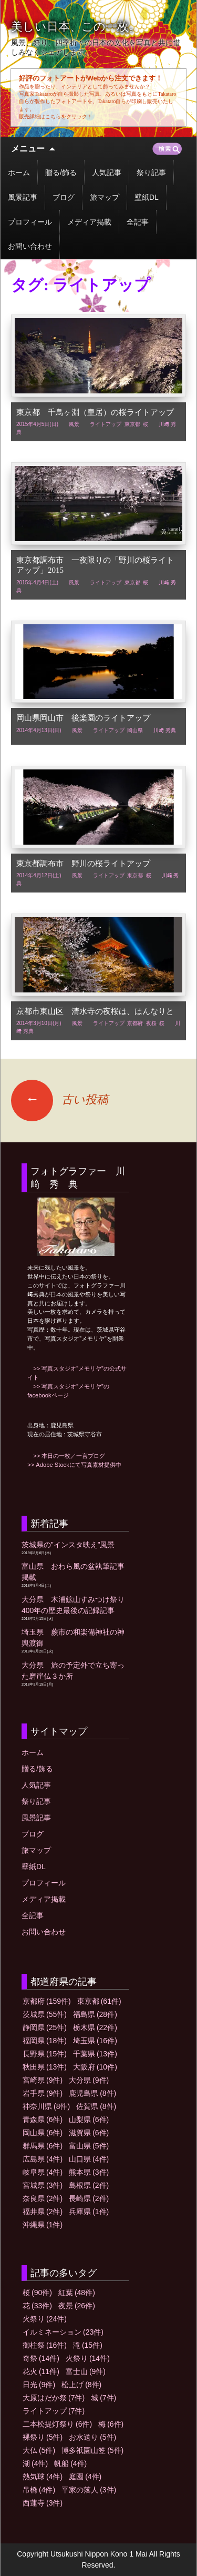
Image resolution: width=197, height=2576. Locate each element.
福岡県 (45, 2040)
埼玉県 (95, 2040)
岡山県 (135, 730)
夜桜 (151, 1023)
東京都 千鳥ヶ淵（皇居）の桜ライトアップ (95, 412)
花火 (41, 2371)
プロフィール (30, 222)
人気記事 (106, 172)
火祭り (45, 2319)
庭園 (85, 2476)
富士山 (86, 2371)
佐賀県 (96, 2106)
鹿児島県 (92, 2093)
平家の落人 (88, 2490)
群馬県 (43, 2146)
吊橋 (39, 2490)
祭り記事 (151, 172)
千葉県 (95, 2054)
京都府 (135, 1023)
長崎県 (89, 2198)
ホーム (19, 172)
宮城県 (43, 2185)
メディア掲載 (89, 222)
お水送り (92, 2437)
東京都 (132, 424)
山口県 (89, 2159)
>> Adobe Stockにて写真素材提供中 (74, 1465)
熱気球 (43, 2476)
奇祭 (41, 2358)
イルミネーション (63, 2332)
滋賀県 (89, 2132)
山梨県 (89, 2119)
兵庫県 (89, 2211)
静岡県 (45, 2027)
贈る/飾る (61, 172)
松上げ (81, 2384)
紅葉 (76, 2292)
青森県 (43, 2119)
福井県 (43, 2211)
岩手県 (43, 2093)
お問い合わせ (30, 246)
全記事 (138, 222)
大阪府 (95, 2067)
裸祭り (43, 2437)
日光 (39, 2384)
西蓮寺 (43, 2503)
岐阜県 (43, 2172)
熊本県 (89, 2172)
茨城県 (45, 2014)
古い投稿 (59, 1099)
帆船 (70, 2463)
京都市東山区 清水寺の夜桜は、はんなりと (95, 1011)
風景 (74, 424)
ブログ (64, 197)
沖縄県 (43, 2224)
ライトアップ (105, 424)
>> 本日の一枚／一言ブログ (66, 1456)
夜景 (76, 2305)
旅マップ (104, 197)
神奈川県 (46, 2106)
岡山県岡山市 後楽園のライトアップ (83, 718)
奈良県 (43, 2198)
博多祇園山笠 (92, 2450)
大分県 (89, 2080)
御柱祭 (45, 2345)
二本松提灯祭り (57, 2424)
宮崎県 (43, 2080)
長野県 (45, 2054)
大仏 (39, 2450)
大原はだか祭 (54, 2398)
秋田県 (45, 2067)
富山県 (89, 2146)
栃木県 (95, 2027)
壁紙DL (146, 197)
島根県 (89, 2185)
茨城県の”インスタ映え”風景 (68, 1544)
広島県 (43, 2159)
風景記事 (22, 197)
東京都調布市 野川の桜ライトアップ (83, 863)
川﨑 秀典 (164, 730)
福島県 (95, 2014)
